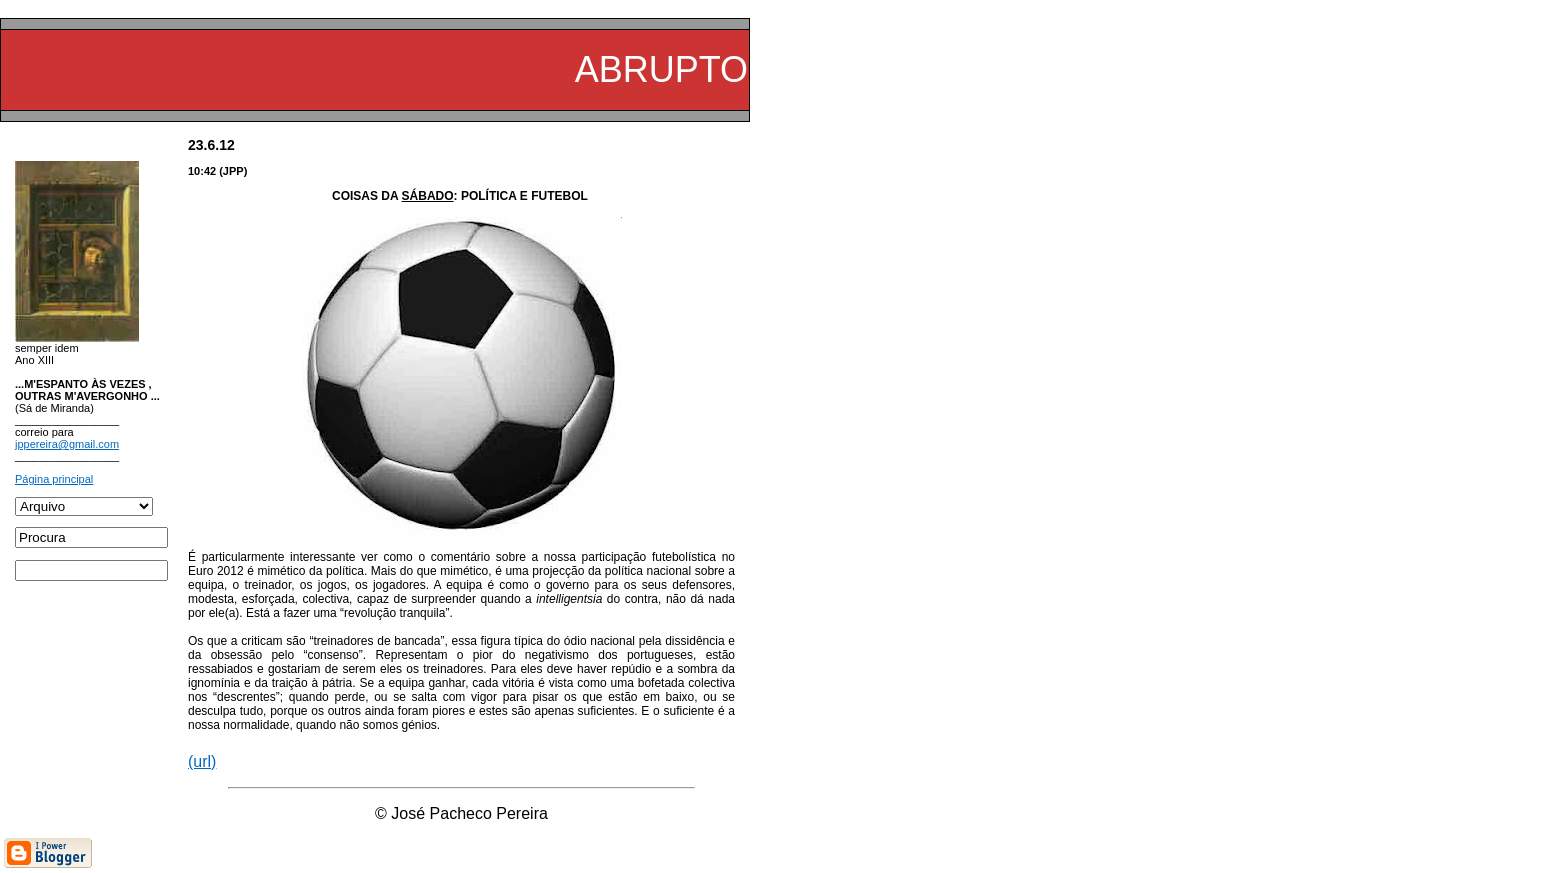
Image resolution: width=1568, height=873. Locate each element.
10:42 (202, 171)
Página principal (54, 479)
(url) (202, 761)
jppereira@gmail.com (67, 444)
